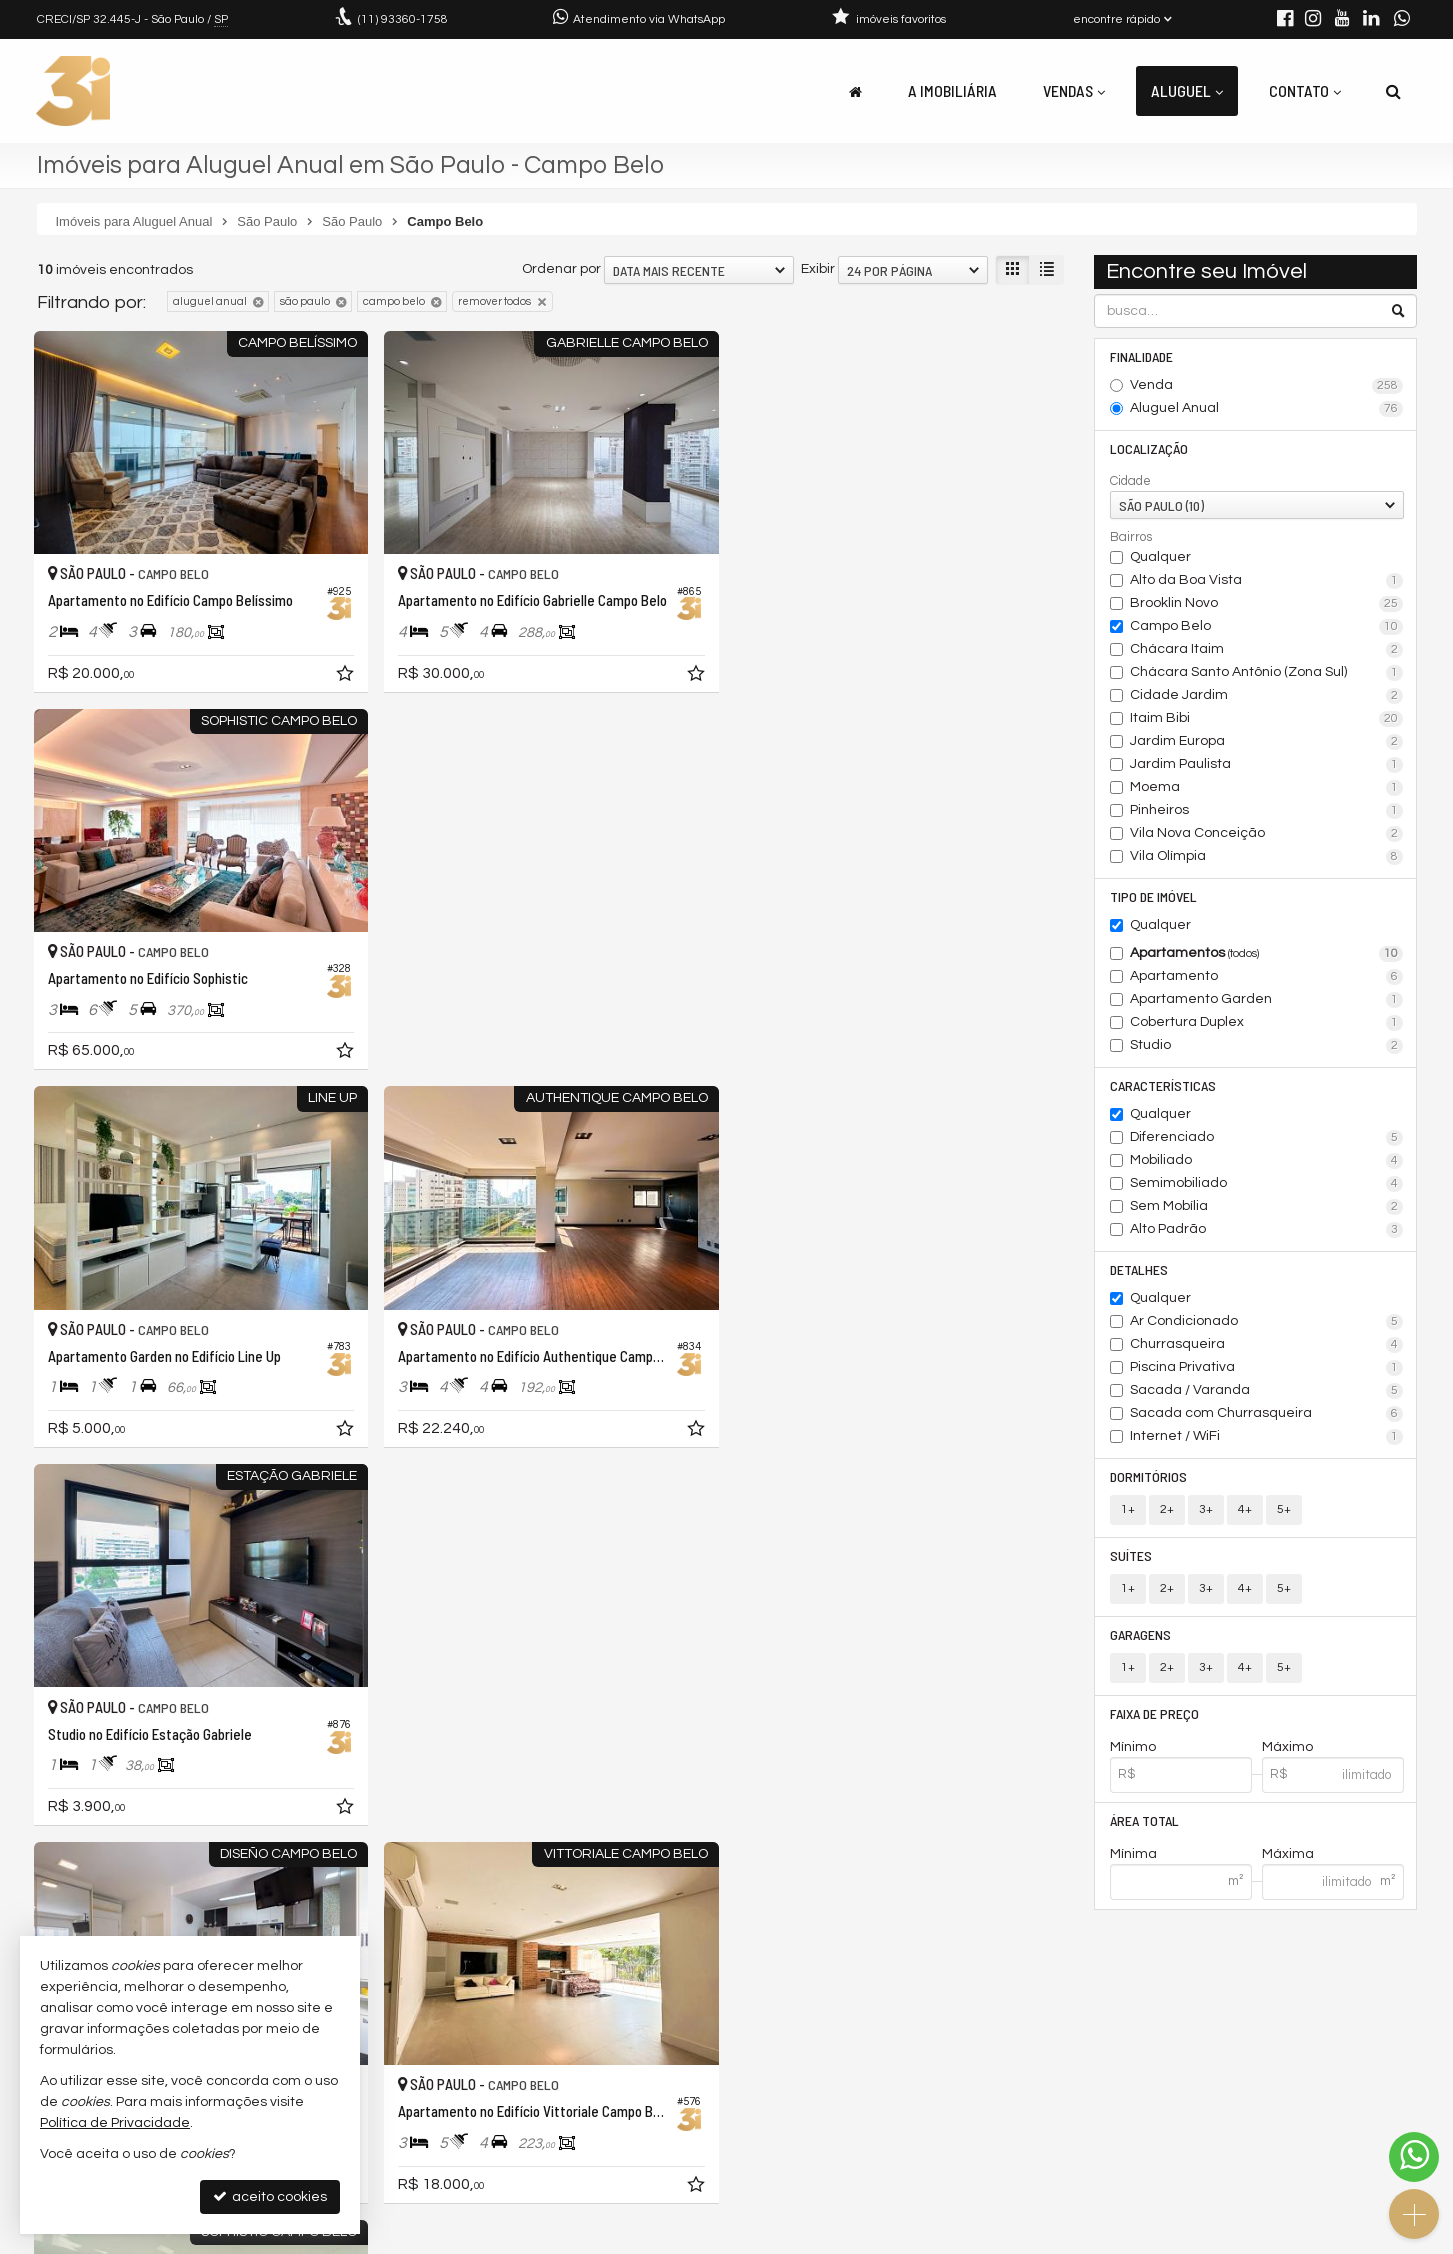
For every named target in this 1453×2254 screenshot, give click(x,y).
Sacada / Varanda (1266, 1391)
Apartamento (1266, 977)
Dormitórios (1148, 1476)
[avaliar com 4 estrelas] (109, 1891)
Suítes (1131, 1555)
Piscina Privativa (1266, 1368)
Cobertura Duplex (1266, 1023)
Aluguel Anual (1266, 409)
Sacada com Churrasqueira (1266, 1414)
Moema (1266, 788)
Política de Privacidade (742, 2238)
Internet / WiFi (1266, 1437)
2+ (1167, 1509)
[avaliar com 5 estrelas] (130, 1891)
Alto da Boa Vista (1266, 581)
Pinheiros (1266, 811)
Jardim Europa (1266, 742)
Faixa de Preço (1154, 1713)
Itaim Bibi (1266, 719)
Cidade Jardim (1266, 696)
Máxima (1288, 1854)
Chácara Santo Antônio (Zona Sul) (1266, 673)
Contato (1305, 90)
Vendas (1074, 90)
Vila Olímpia (1266, 857)
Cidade (1130, 481)
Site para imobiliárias (1290, 2238)
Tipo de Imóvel (1153, 896)
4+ (1245, 1509)
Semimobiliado (1266, 1184)
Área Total (1144, 1820)
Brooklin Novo (1266, 604)
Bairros (1131, 537)
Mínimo (1133, 1747)
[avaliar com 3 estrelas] (88, 1891)
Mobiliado (1266, 1161)
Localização (1149, 448)
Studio (1266, 1046)
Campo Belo (1266, 627)
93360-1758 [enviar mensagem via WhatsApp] (403, 19)
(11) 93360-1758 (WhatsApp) (501, 2089)
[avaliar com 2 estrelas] (67, 1891)
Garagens (1140, 1634)
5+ (1284, 1509)
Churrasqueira (1266, 1345)
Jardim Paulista (1266, 765)
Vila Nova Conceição (1266, 834)
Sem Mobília (1266, 1207)
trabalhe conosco (467, 2137)
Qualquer (1160, 557)
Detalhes (1139, 1269)
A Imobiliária (952, 90)
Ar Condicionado (1266, 1322)
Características (1163, 1085)
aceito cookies (270, 2196)
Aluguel (1187, 90)
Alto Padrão (1266, 1230)
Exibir (818, 269)
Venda (1266, 386)
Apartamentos (1266, 954)
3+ (1206, 1509)
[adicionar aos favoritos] (346, 676)
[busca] (1393, 91)
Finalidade (1141, 356)
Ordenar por (561, 269)
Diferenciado (1266, 1138)
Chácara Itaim (1266, 650)
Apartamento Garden (1266, 1000)
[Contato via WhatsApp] (1414, 2157)
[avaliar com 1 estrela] (46, 1891)
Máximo (1287, 1747)
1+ (1128, 1509)
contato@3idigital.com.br (493, 2113)
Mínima (1133, 1854)
